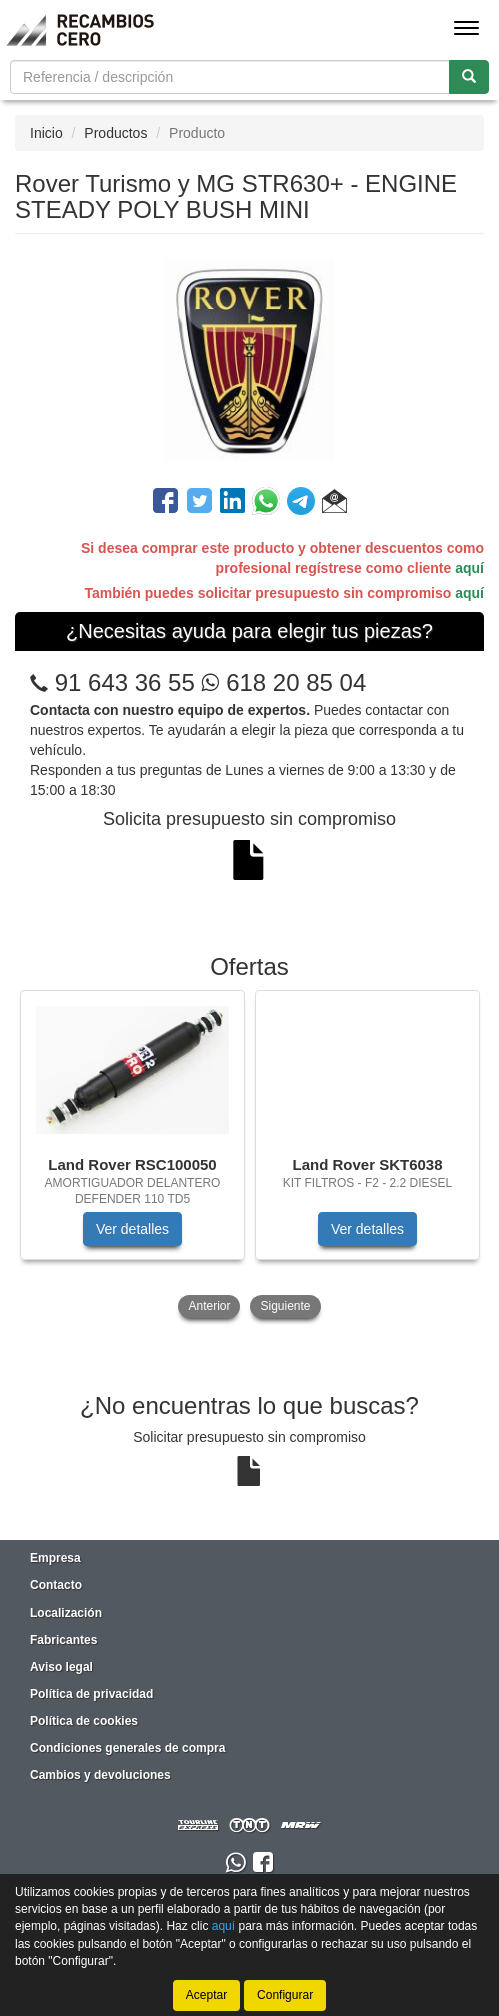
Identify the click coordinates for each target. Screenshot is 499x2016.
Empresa (55, 1558)
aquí (469, 568)
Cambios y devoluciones (100, 1775)
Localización (66, 1613)
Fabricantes (63, 1640)
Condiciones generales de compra (127, 1748)
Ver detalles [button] (132, 1229)
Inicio (46, 133)
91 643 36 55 (125, 682)
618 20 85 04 (283, 682)
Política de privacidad (91, 1694)
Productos (115, 133)
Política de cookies (84, 1721)
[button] (334, 504)
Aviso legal (61, 1667)
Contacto (56, 1585)
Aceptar (206, 1995)
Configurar (285, 1995)
